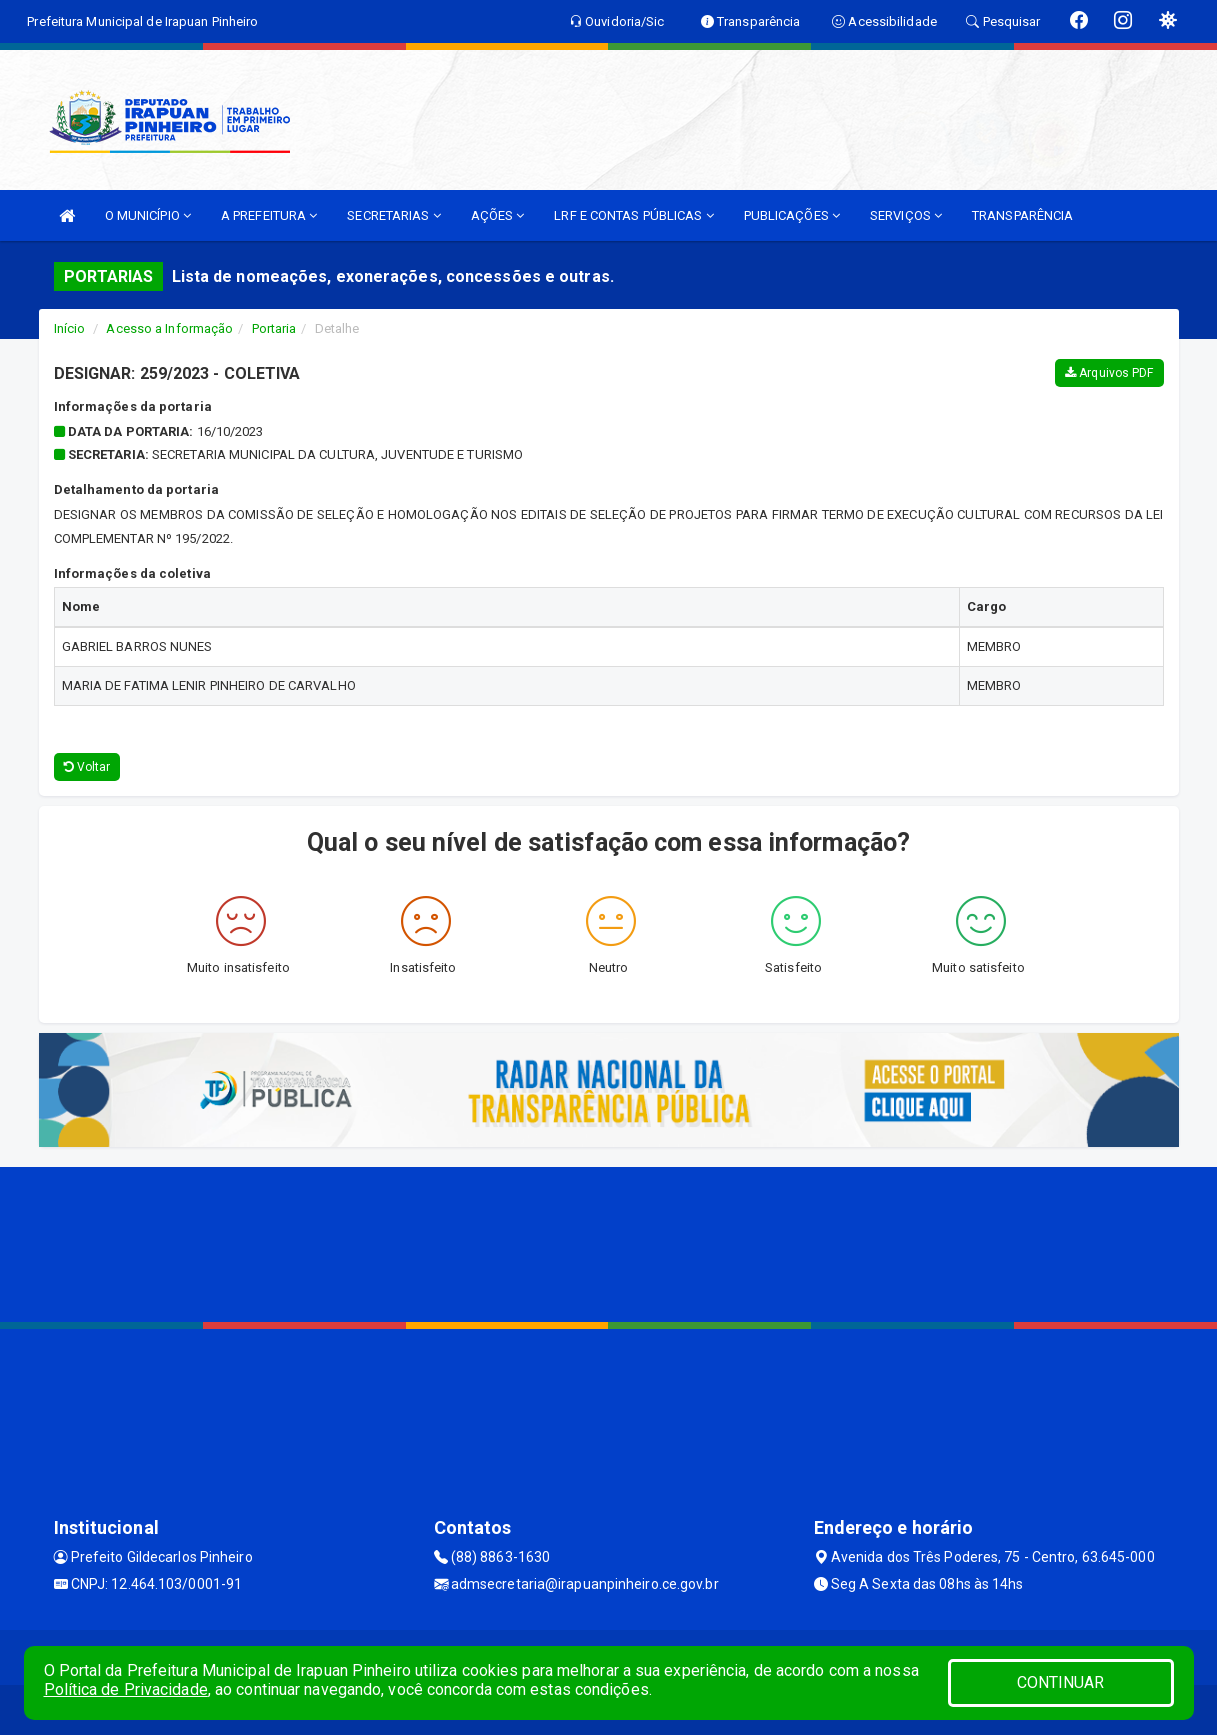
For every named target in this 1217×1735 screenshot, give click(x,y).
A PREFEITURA (269, 215)
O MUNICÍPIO (148, 215)
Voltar (87, 767)
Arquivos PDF (1109, 373)
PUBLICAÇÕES (792, 215)
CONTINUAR (1061, 1682)
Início (70, 328)
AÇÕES (498, 215)
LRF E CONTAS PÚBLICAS (633, 215)
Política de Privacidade (126, 1689)
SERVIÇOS (906, 215)
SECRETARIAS (393, 215)
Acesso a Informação (169, 328)
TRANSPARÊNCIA (1022, 215)
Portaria (274, 328)
